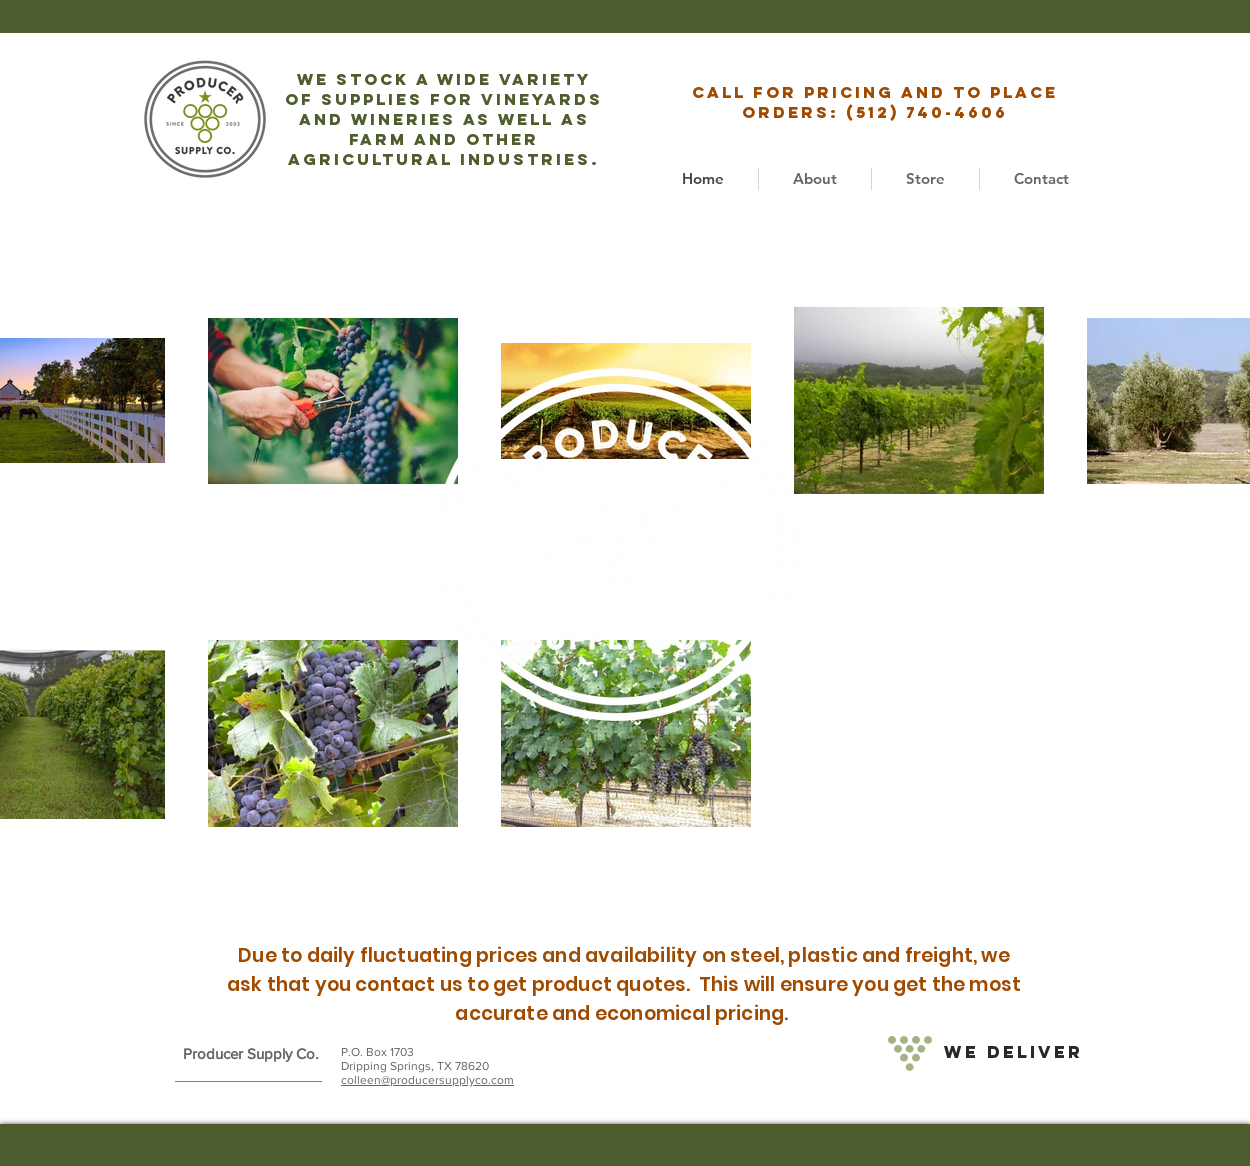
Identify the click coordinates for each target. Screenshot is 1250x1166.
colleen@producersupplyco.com (427, 1080)
